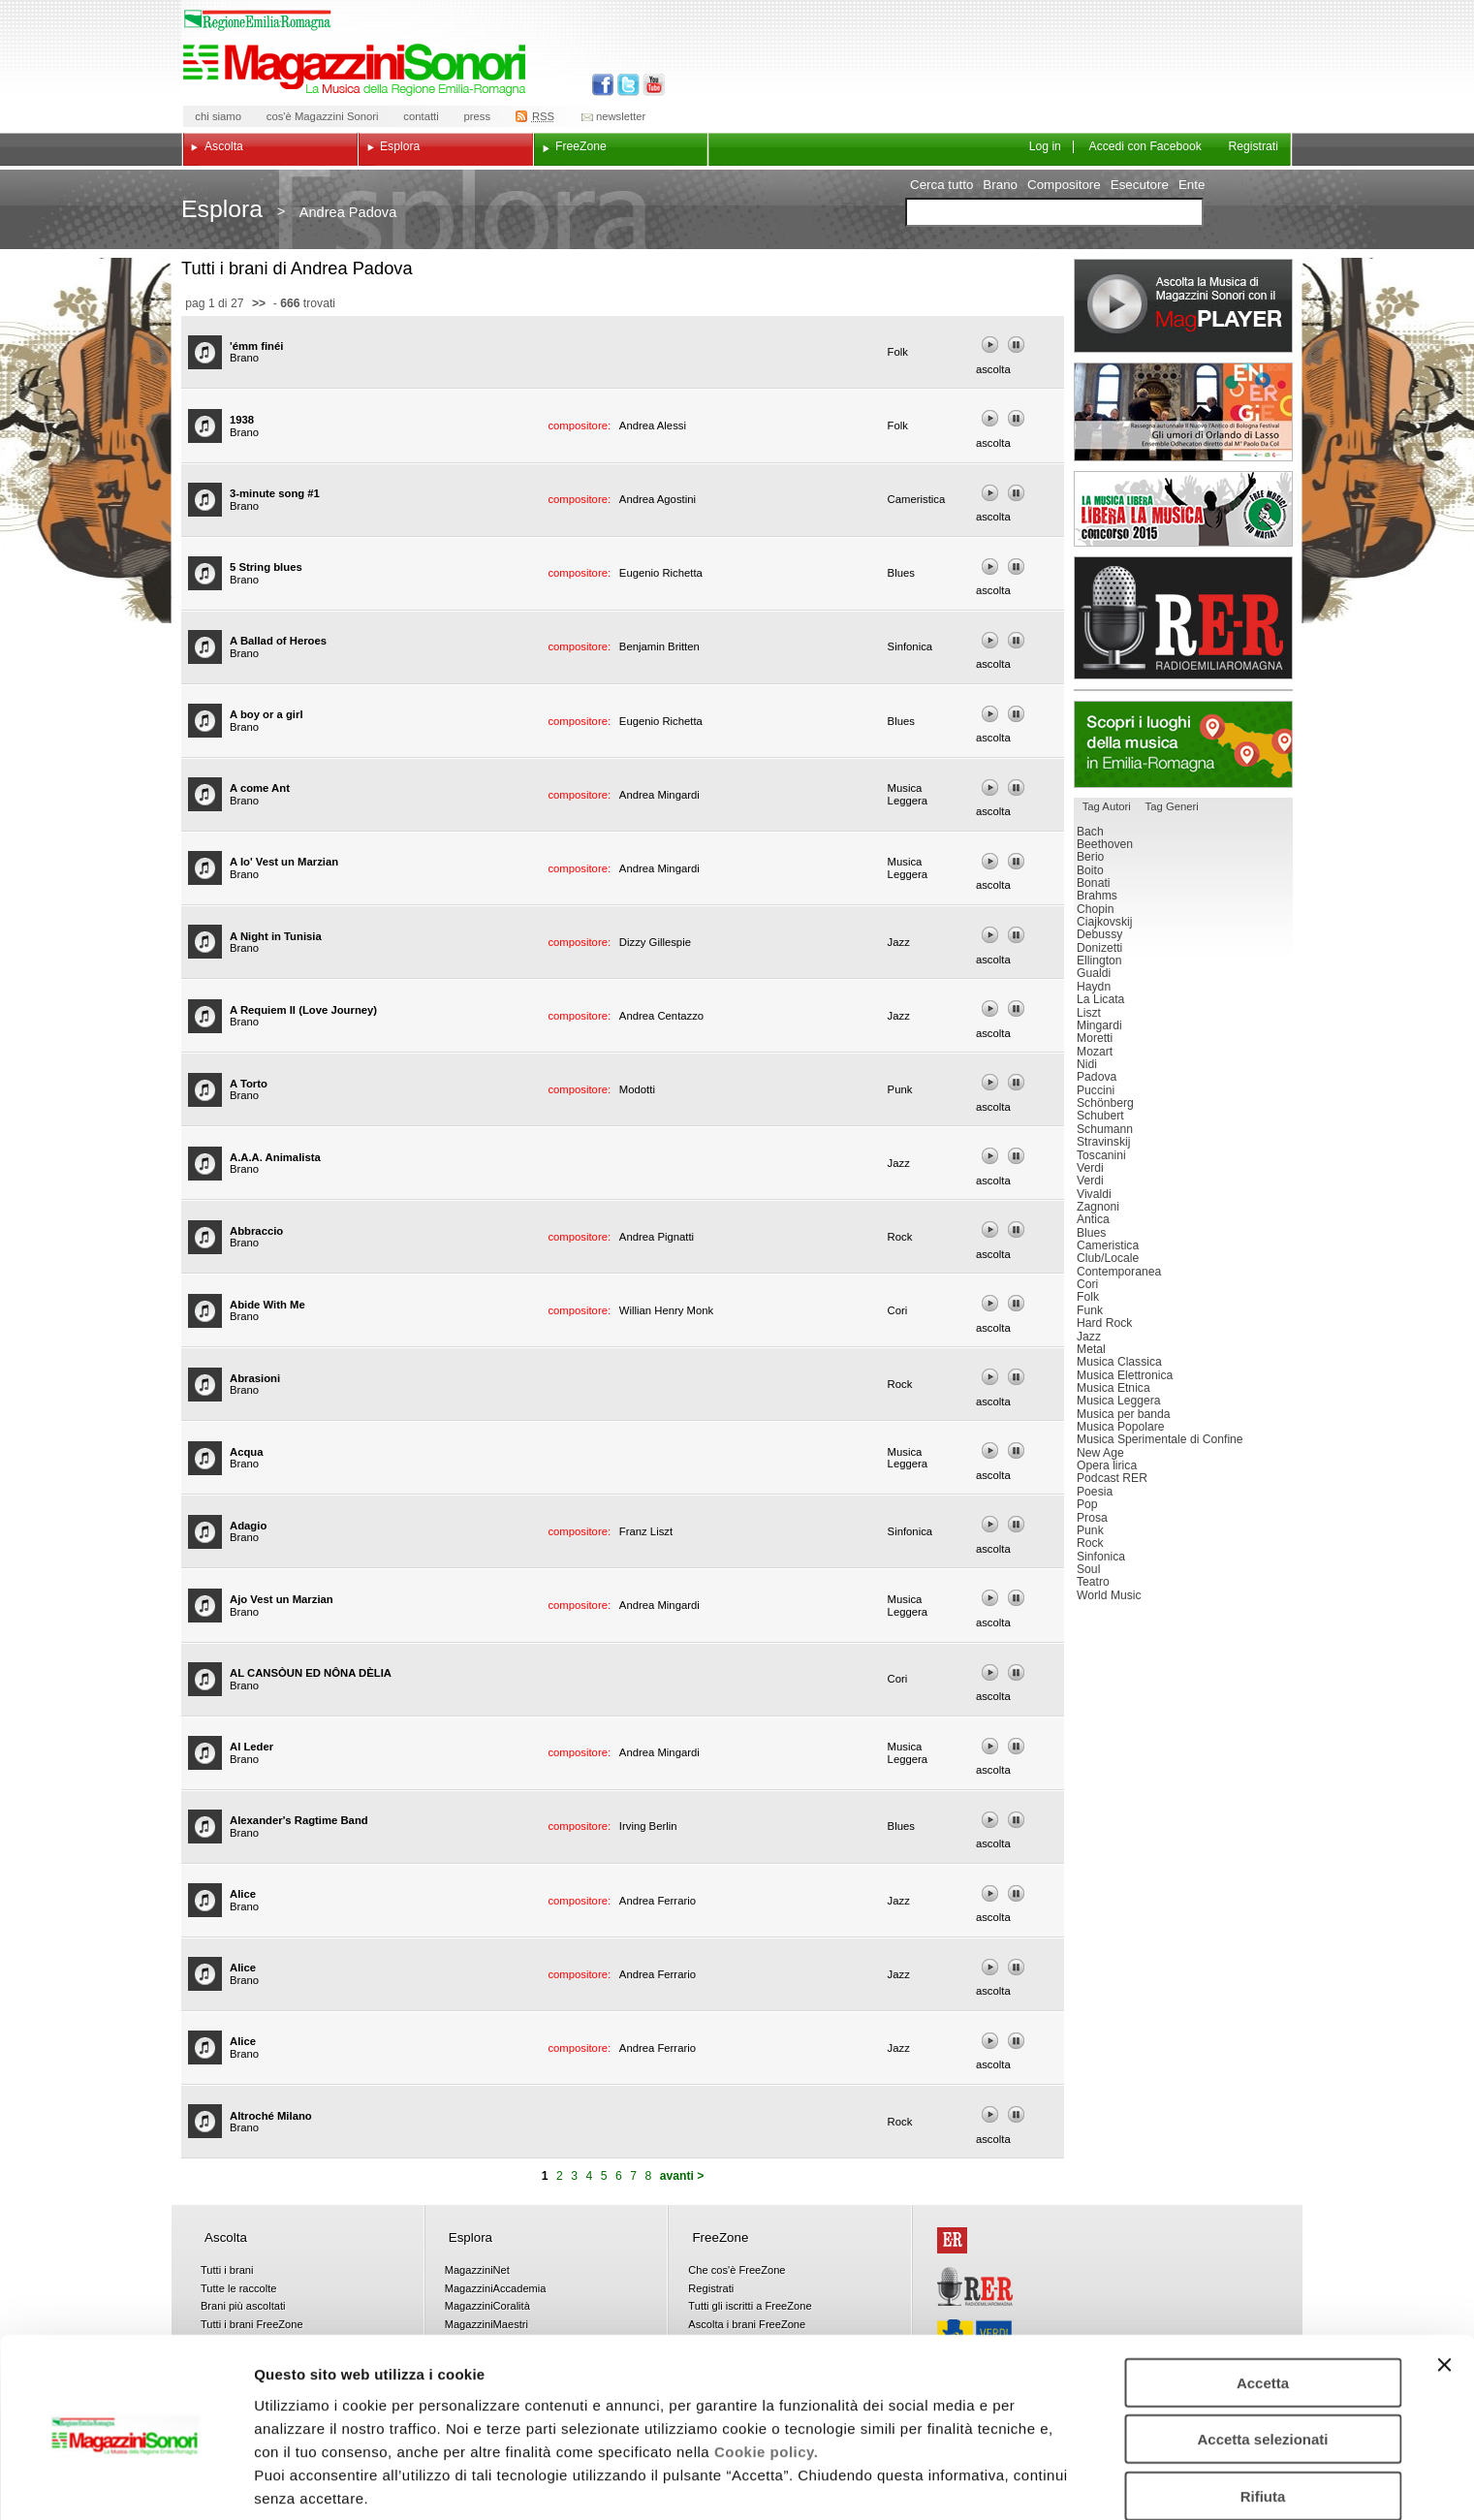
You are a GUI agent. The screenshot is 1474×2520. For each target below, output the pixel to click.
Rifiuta (1263, 2417)
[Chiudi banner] (1444, 2285)
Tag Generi (1172, 806)
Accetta (1263, 2303)
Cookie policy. (766, 2372)
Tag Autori (1106, 806)
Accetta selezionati (1262, 2360)
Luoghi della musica (1183, 744)
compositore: (580, 425)
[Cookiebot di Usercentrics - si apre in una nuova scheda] (125, 2482)
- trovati (302, 303)
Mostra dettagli (1019, 2481)
